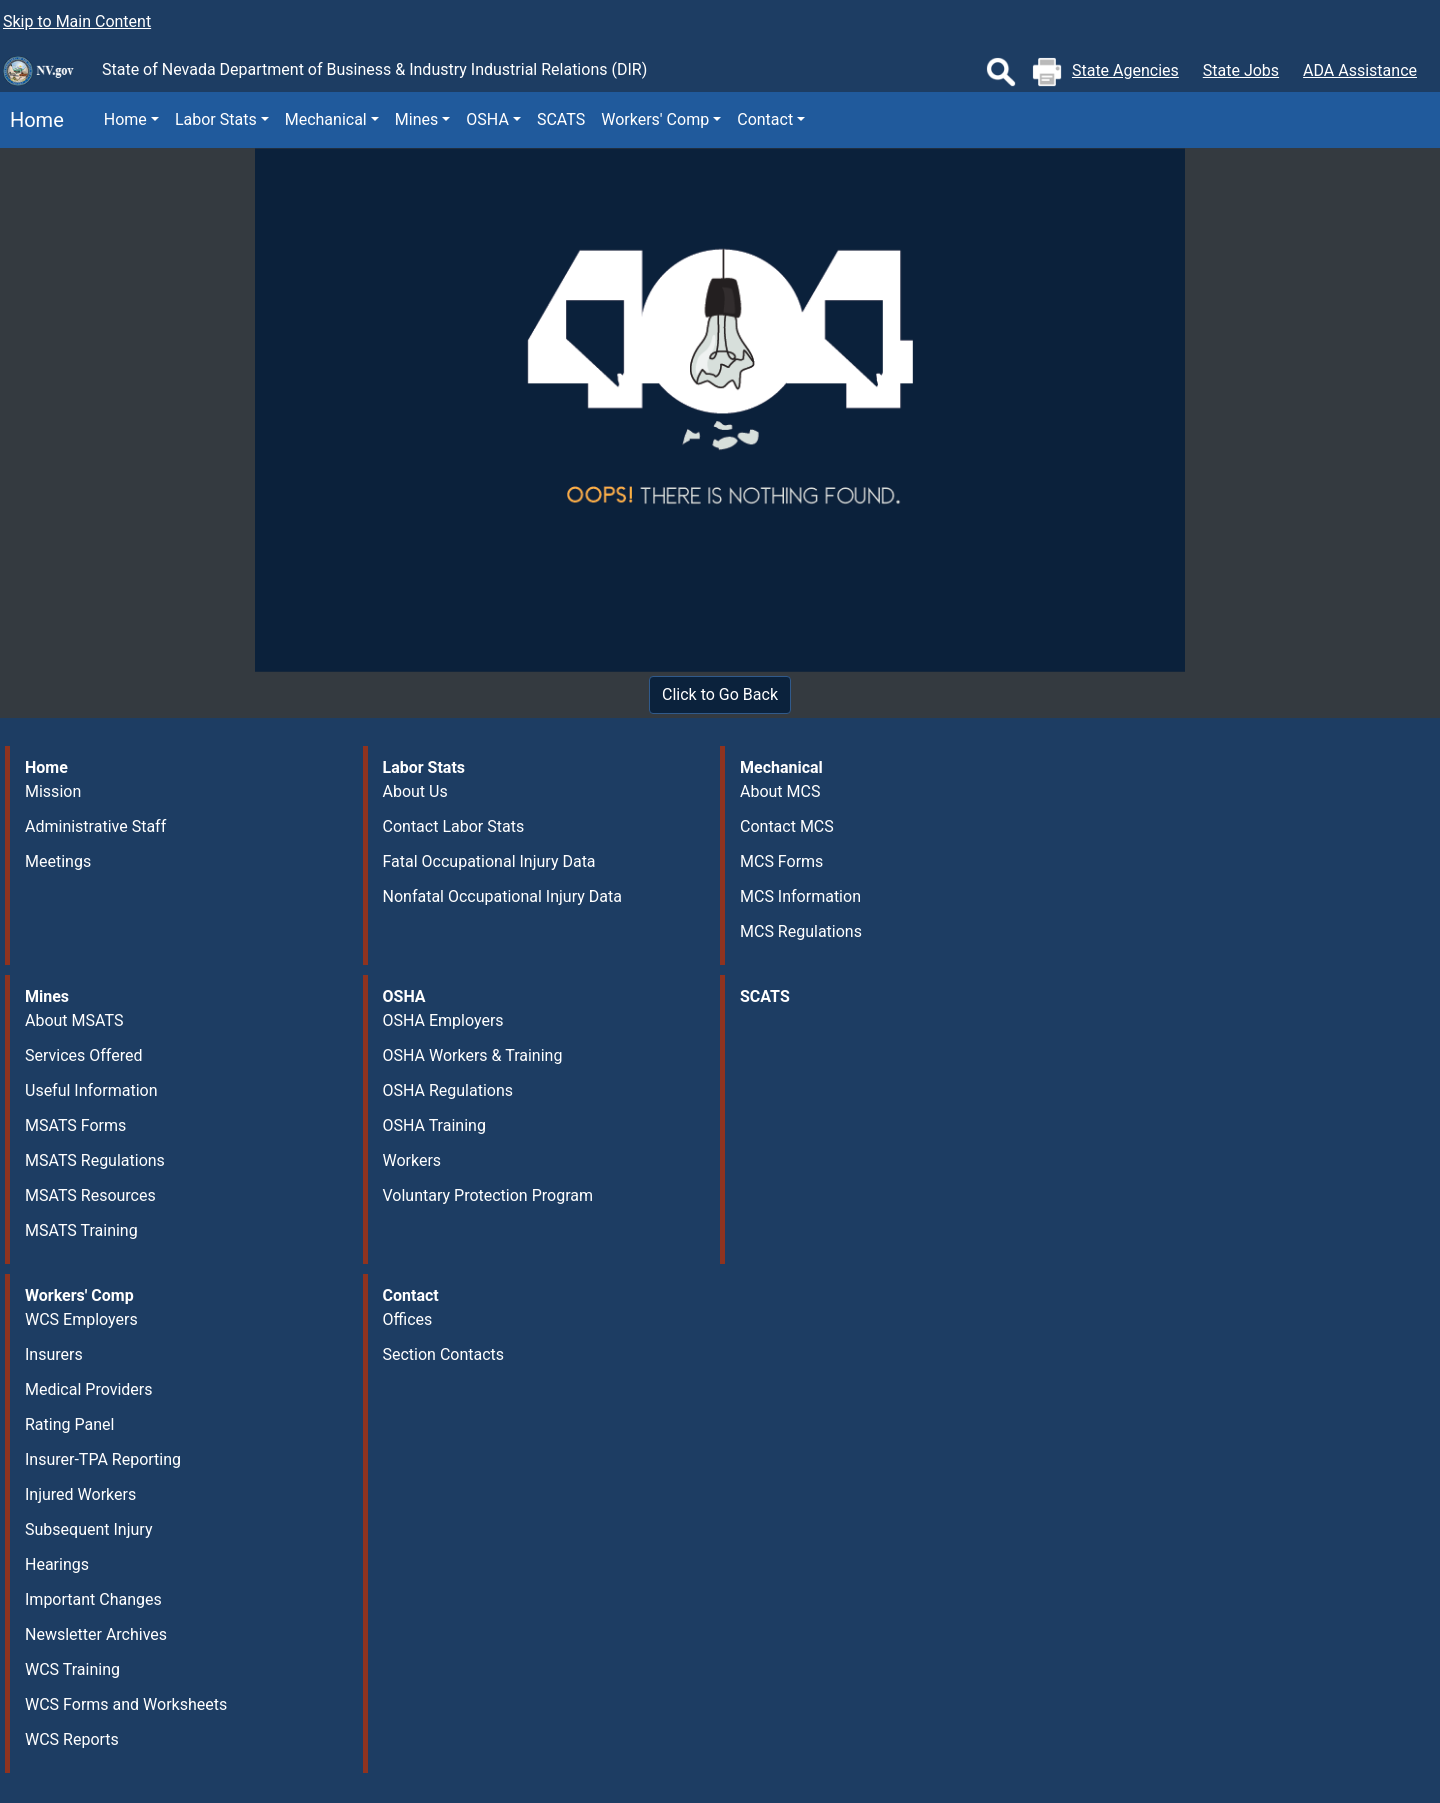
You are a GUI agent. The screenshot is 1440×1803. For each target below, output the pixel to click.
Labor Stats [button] (216, 119)
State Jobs (1241, 70)
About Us (415, 791)
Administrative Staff (95, 826)
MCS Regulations (801, 931)
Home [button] (125, 119)
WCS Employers (81, 1319)
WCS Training (72, 1669)
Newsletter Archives (96, 1634)
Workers (412, 1160)
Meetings (58, 861)
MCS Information (800, 896)
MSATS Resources (90, 1195)
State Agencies (1125, 70)
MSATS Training (81, 1230)
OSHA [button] (487, 119)
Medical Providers (89, 1389)
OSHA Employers (443, 1020)
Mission (53, 791)
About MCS (780, 791)
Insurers (54, 1354)
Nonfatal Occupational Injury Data (502, 896)
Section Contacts (444, 1354)
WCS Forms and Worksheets (126, 1704)
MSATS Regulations (95, 1160)
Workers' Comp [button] (655, 119)
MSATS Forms (75, 1125)
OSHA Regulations (448, 1090)
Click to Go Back (720, 694)
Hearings (57, 1564)
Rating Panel (69, 1424)
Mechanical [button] (326, 119)
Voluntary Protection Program (488, 1195)
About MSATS (74, 1020)
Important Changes (93, 1599)
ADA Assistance (1360, 70)
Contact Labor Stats (454, 826)
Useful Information (91, 1090)
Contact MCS (787, 826)
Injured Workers (80, 1494)
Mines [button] (416, 119)
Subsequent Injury (88, 1529)
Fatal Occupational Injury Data (489, 861)
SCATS (561, 119)
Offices (408, 1319)
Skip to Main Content (77, 21)
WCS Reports (72, 1739)
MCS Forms (781, 861)
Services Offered (83, 1055)
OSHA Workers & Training (473, 1055)
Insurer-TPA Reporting (103, 1459)
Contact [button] (765, 119)
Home (32, 120)
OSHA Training (434, 1125)
